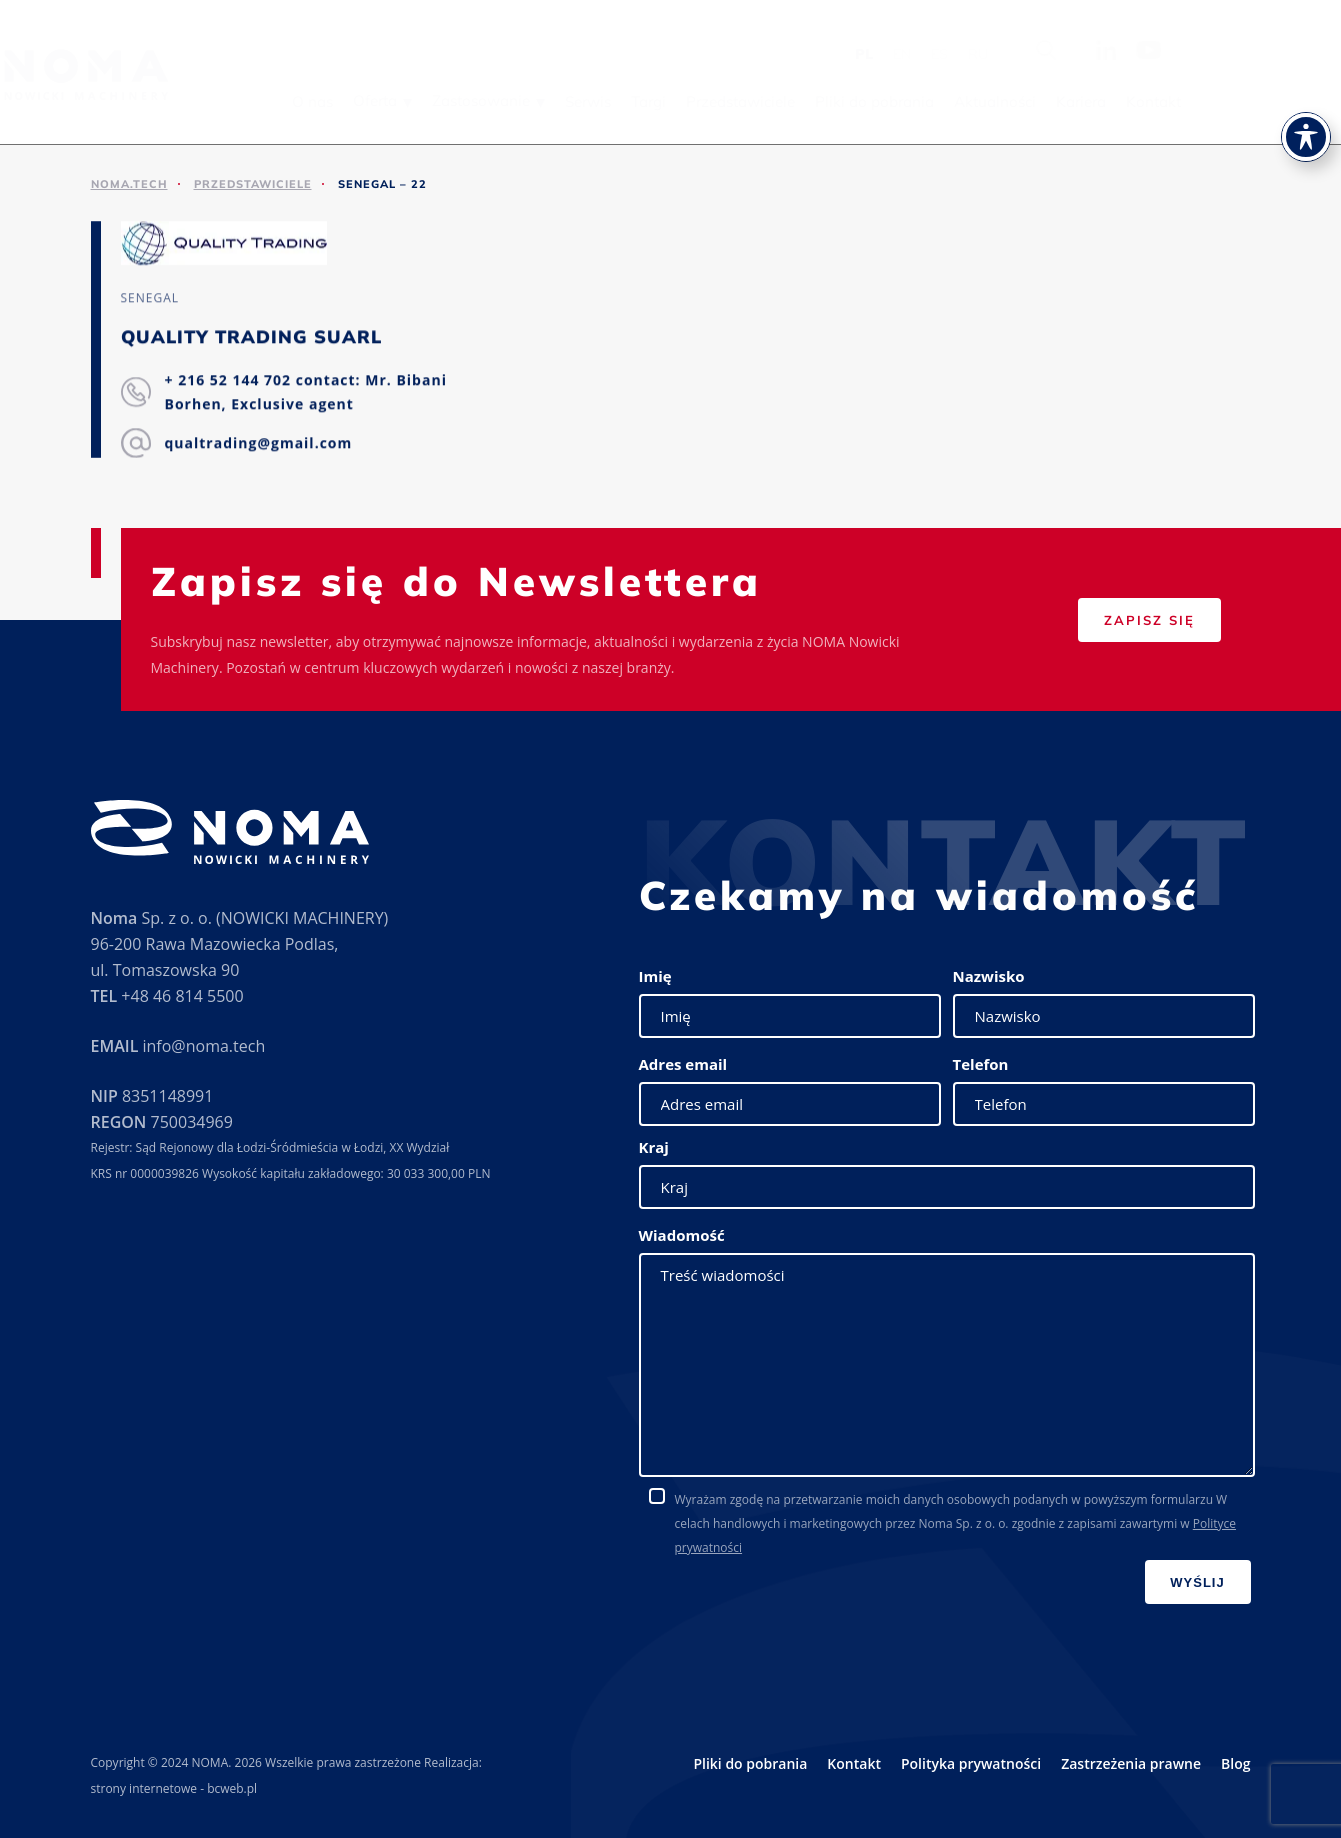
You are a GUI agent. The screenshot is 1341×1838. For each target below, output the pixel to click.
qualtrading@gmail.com (259, 443)
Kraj (654, 1147)
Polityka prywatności (971, 1763)
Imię (655, 976)
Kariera (1205, 101)
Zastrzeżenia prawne (1131, 1763)
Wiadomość (682, 1235)
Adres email (683, 1064)
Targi (772, 101)
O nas (436, 101)
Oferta (499, 100)
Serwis (712, 101)
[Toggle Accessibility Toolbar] (1306, 96)
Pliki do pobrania (998, 101)
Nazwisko (989, 976)
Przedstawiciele (864, 101)
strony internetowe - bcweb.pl (174, 1788)
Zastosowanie (605, 100)
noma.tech (129, 184)
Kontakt (1277, 101)
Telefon (981, 1064)
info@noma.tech (203, 1046)
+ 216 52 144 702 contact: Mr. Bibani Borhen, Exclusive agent (306, 392)
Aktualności (1119, 101)
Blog (1235, 1763)
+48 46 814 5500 (182, 996)
